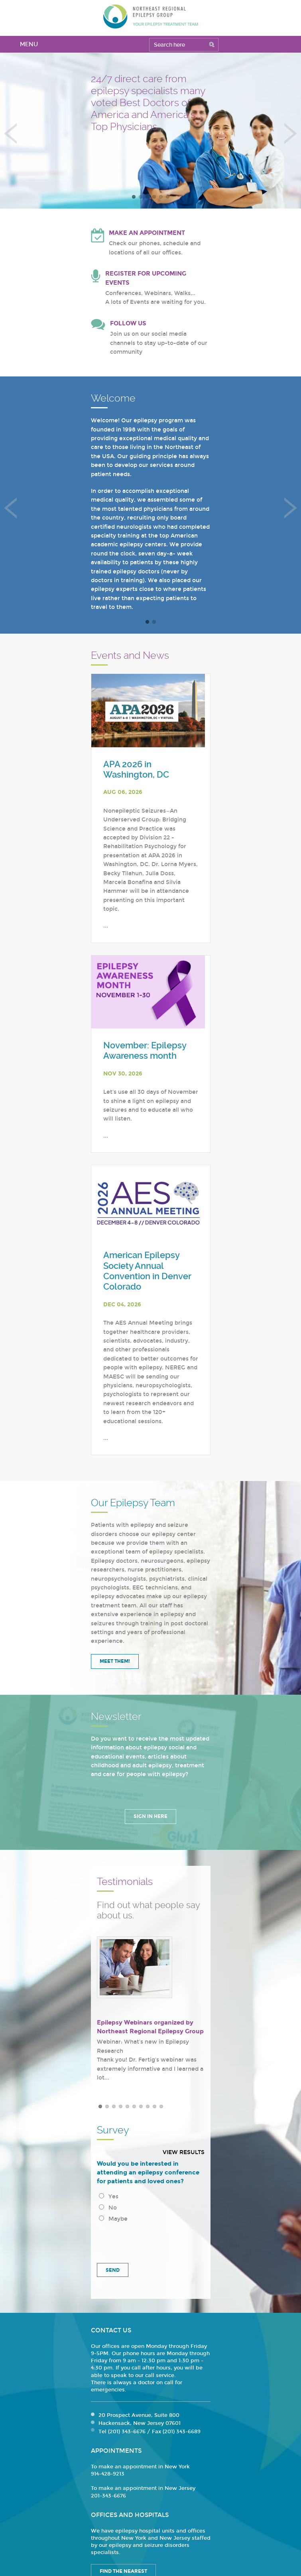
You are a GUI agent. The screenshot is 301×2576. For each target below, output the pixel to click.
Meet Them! (115, 1661)
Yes (108, 2196)
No (108, 2207)
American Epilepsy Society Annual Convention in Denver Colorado (147, 1271)
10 (161, 2106)
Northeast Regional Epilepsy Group (151, 16)
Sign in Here (150, 1816)
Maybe (113, 2219)
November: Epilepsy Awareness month (144, 1050)
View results (184, 2152)
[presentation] (151, 2240)
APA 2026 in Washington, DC (136, 769)
